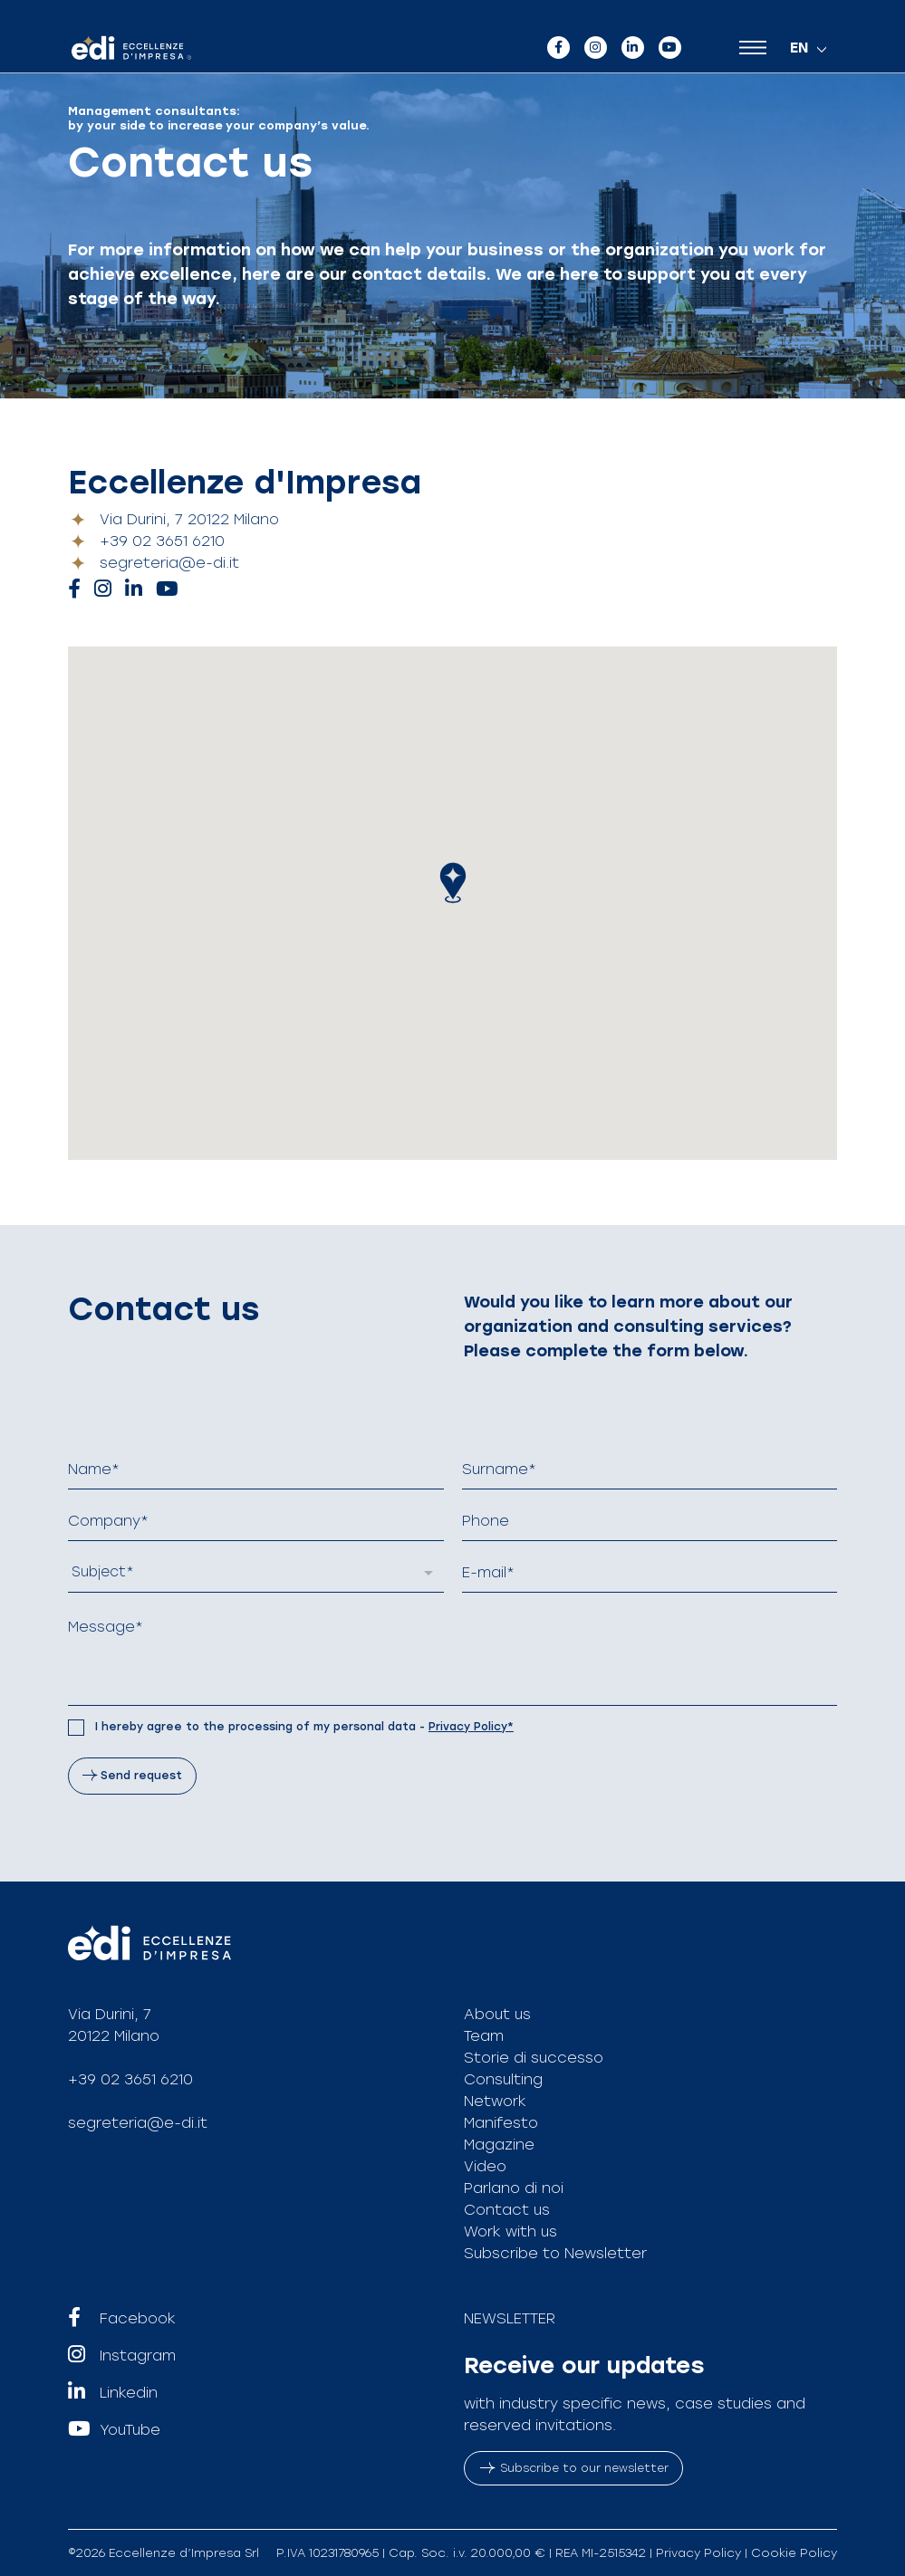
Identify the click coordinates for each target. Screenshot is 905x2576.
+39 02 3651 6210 (162, 541)
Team (484, 2036)
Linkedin (113, 2393)
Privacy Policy (698, 2553)
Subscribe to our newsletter (573, 2468)
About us (497, 2014)
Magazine (499, 2144)
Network (495, 2101)
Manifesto (501, 2122)
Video (485, 2166)
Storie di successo (533, 2057)
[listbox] (256, 1573)
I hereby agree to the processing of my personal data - (304, 1726)
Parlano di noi (513, 2188)
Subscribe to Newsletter (555, 2253)
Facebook (122, 2319)
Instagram (122, 2356)
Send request (141, 1775)
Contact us (507, 2209)
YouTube (114, 2430)
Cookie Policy (794, 2553)
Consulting (503, 2079)
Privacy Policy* (471, 1726)
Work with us (510, 2231)
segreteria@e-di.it (169, 562)
